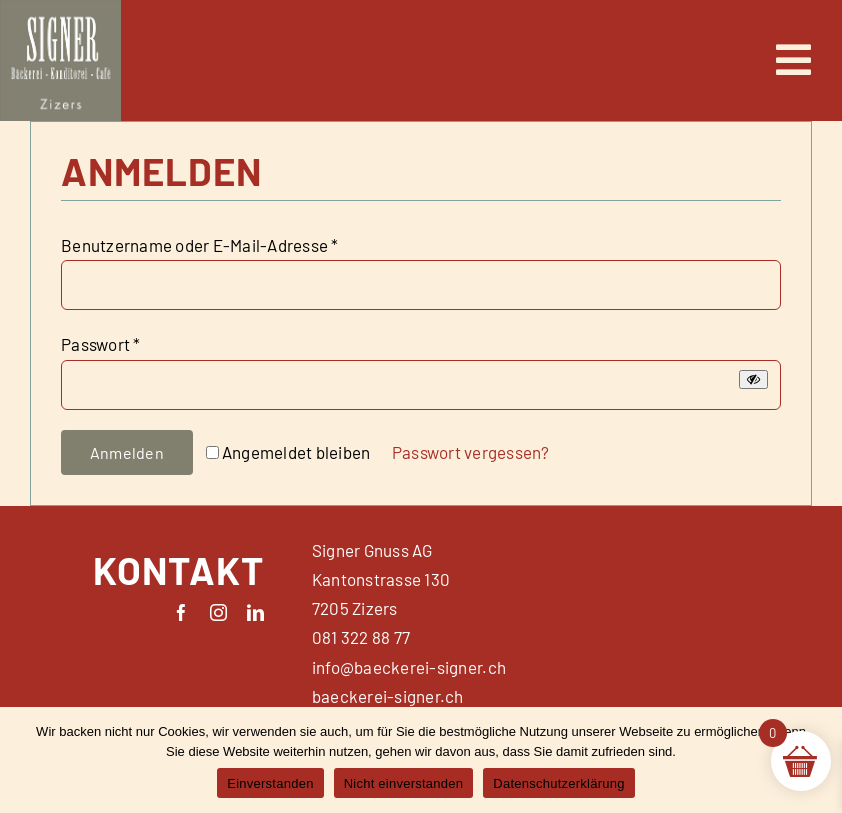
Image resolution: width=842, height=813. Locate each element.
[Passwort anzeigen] (753, 379)
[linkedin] (255, 612)
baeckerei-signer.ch (388, 696)
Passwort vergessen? (471, 452)
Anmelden (127, 452)
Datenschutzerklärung (558, 783)
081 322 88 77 (361, 637)
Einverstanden (270, 783)
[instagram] (218, 612)
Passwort (101, 344)
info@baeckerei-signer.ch (409, 667)
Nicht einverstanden (404, 783)
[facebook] (181, 612)
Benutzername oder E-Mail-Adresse (200, 245)
